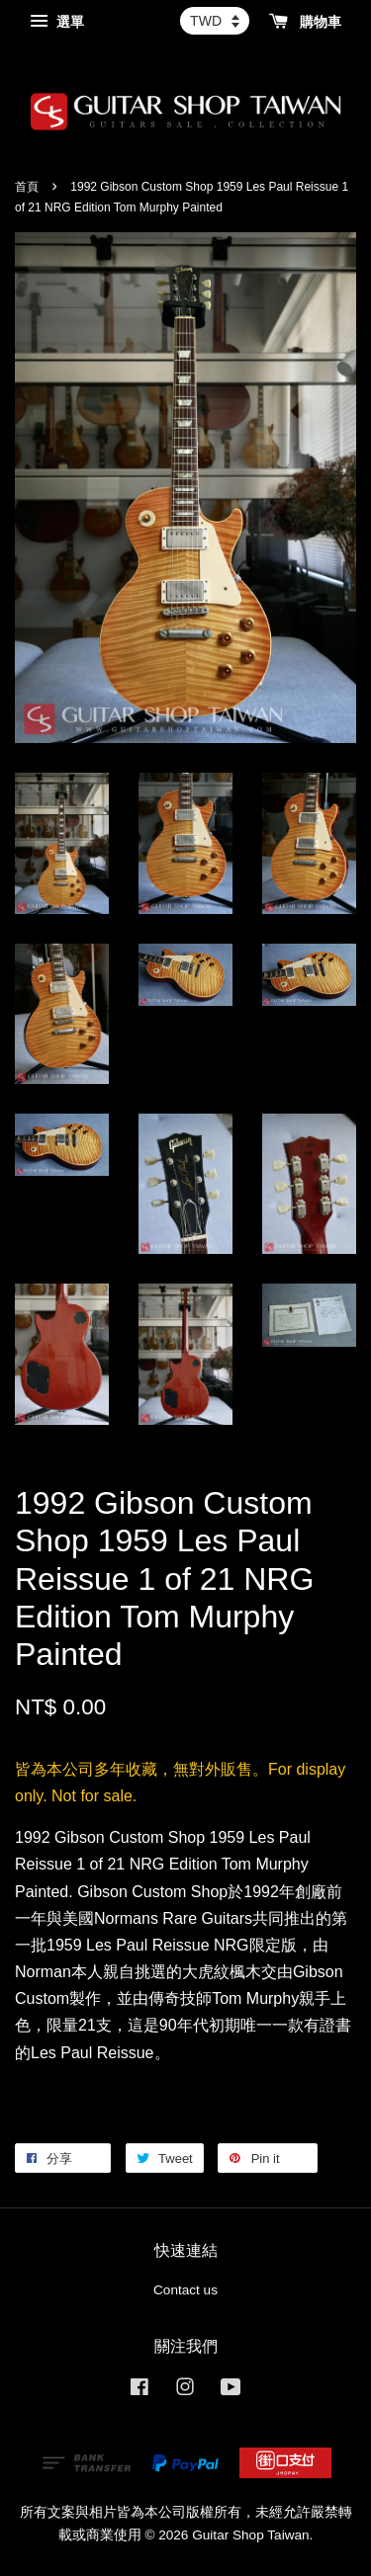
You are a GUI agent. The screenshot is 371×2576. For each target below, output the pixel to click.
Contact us (185, 2290)
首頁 (27, 187)
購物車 (305, 22)
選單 (57, 22)
